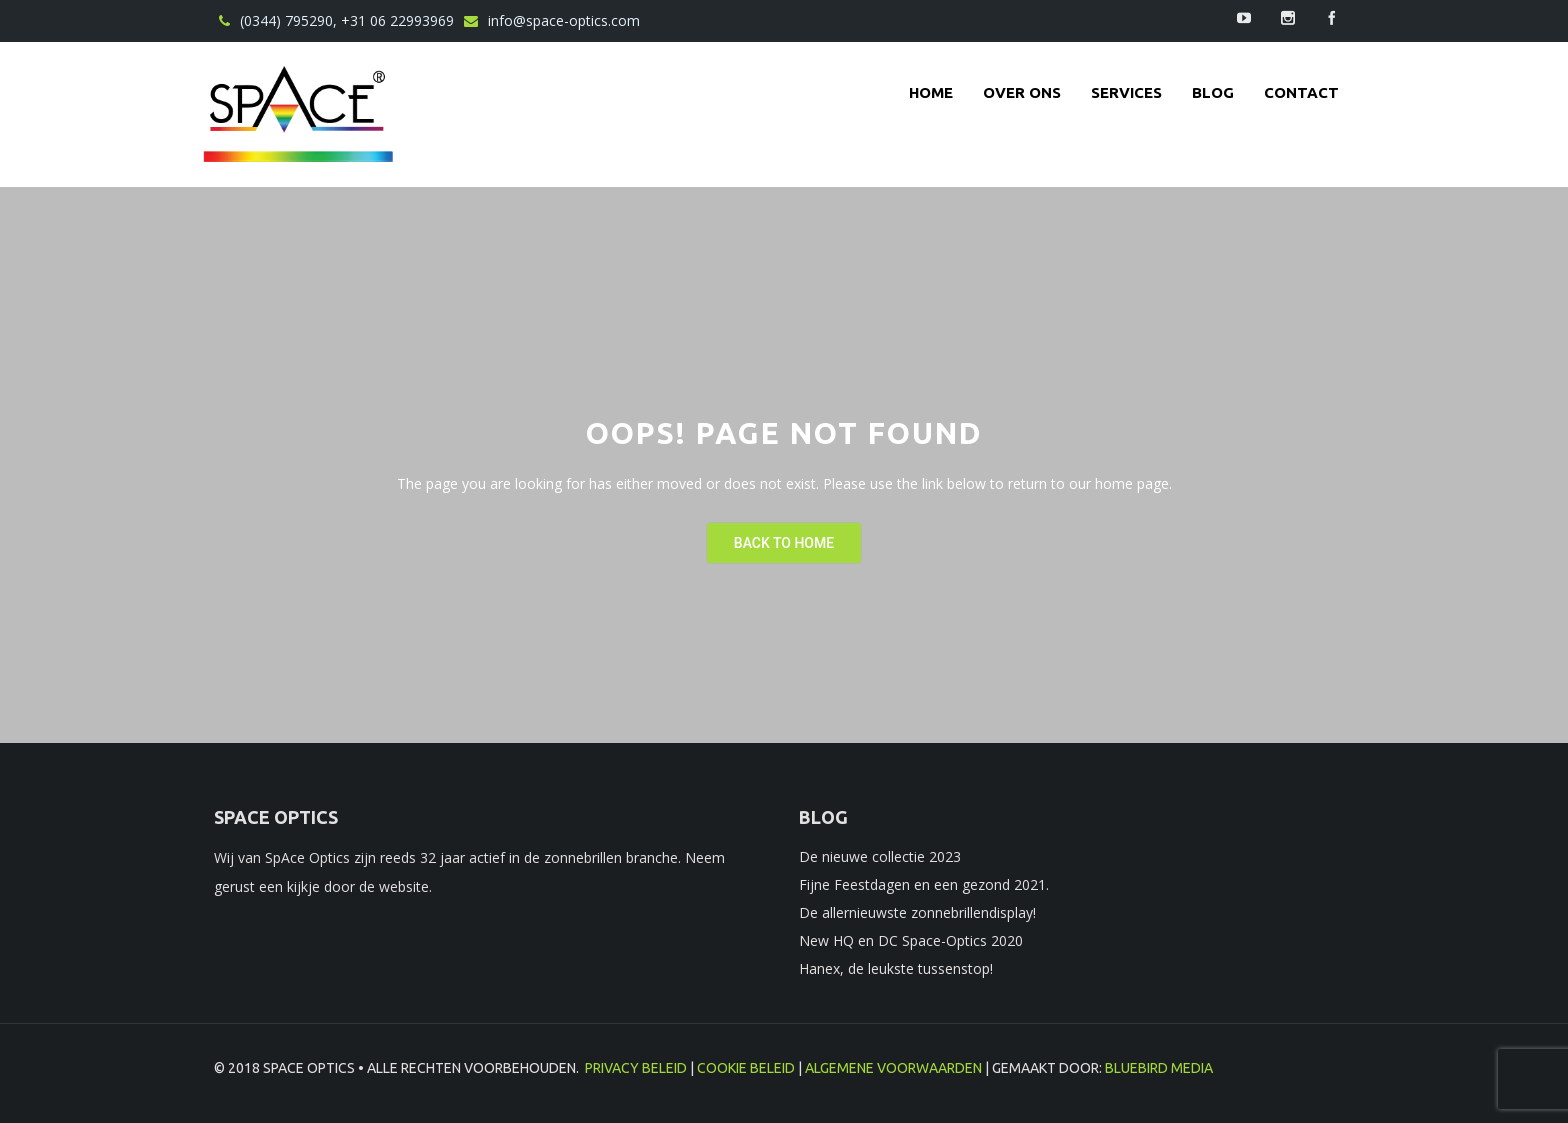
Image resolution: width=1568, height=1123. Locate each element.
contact (1301, 92)
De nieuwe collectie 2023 (880, 856)
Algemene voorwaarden (893, 1068)
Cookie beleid (746, 1068)
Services (1126, 92)
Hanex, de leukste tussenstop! (896, 968)
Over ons (1022, 92)
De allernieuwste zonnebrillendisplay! (917, 912)
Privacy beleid (636, 1068)
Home (931, 92)
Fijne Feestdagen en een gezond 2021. (924, 884)
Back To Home (784, 543)
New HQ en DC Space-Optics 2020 (911, 940)
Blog (1213, 92)
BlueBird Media (1159, 1068)
